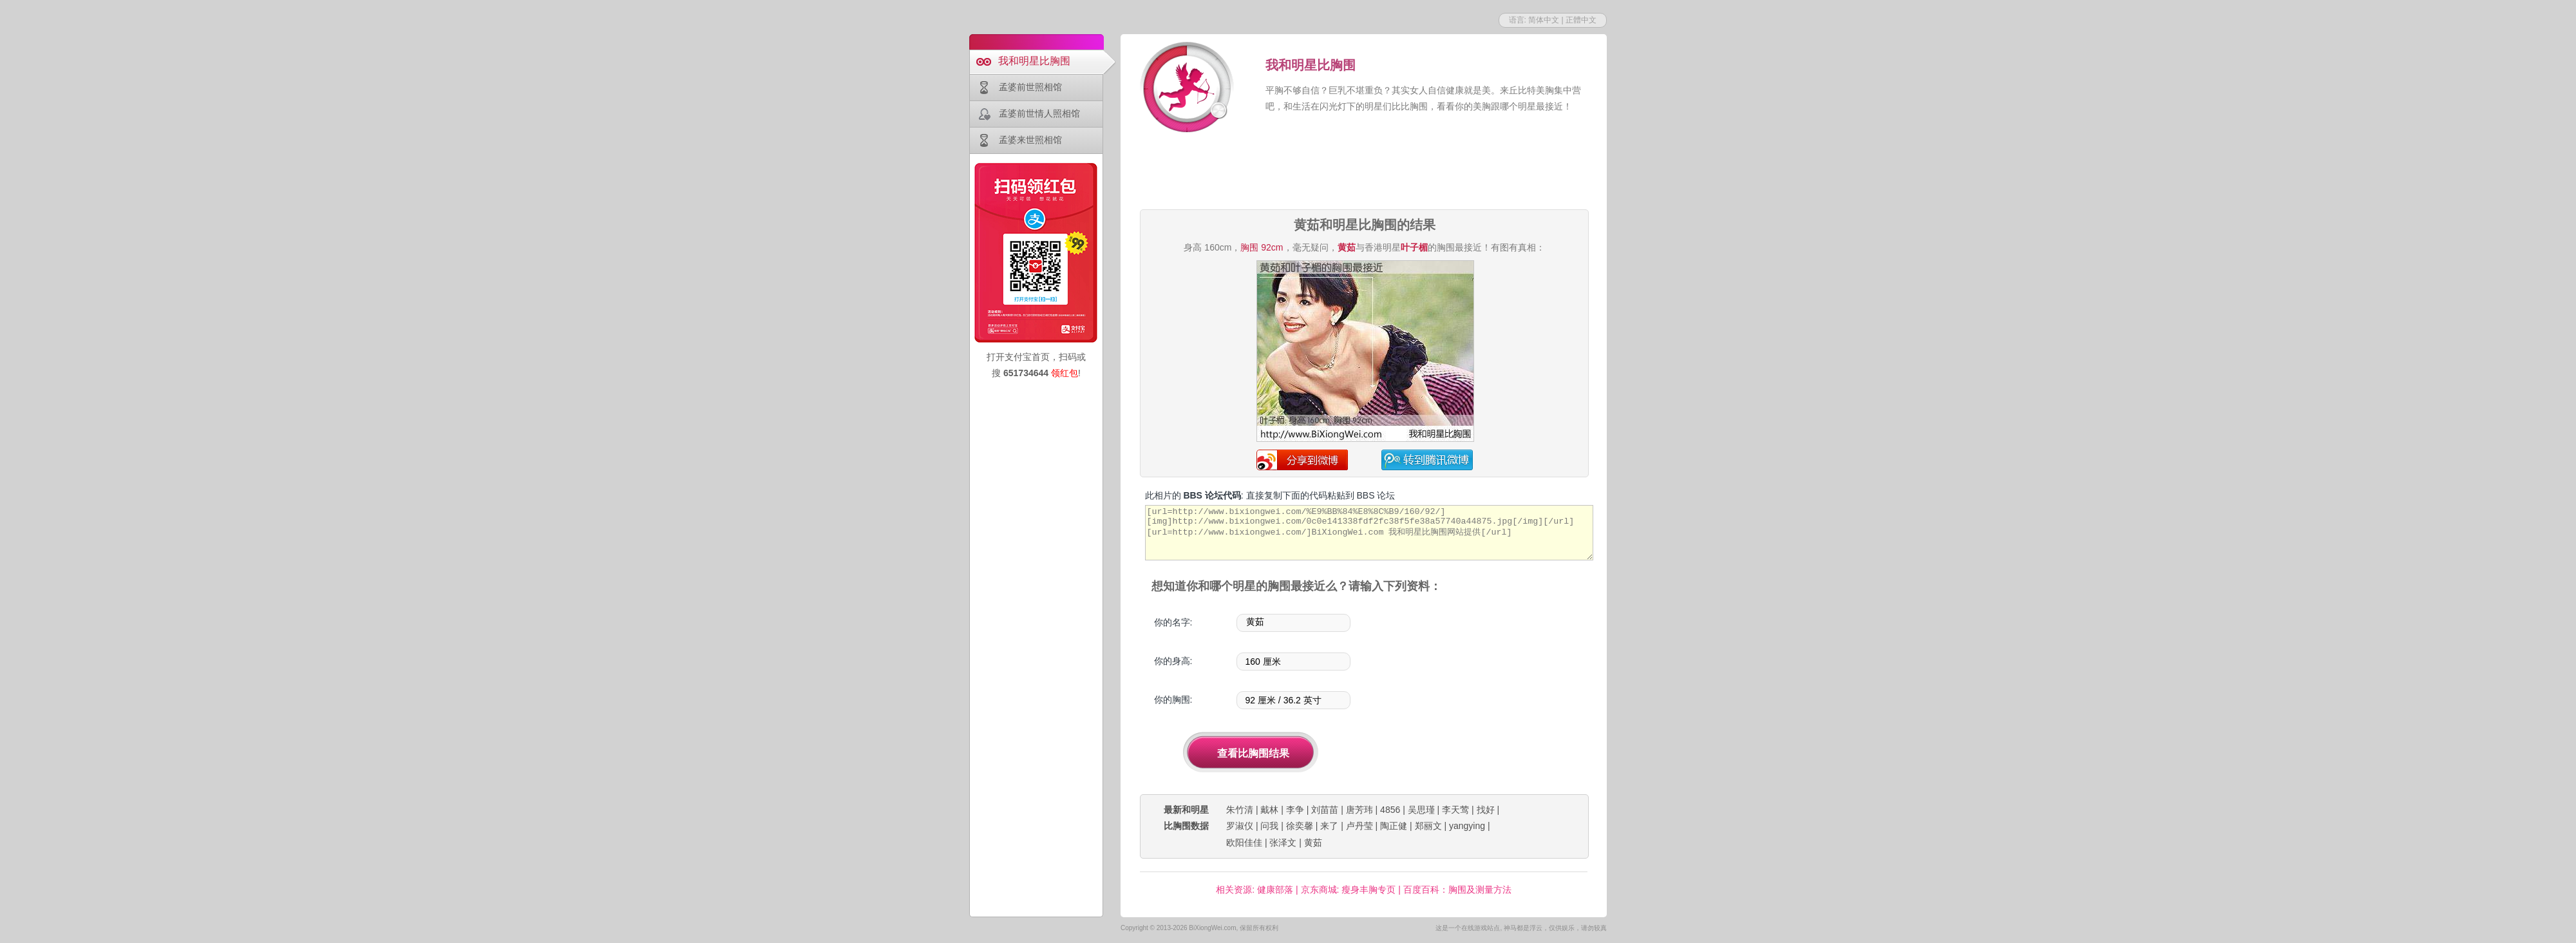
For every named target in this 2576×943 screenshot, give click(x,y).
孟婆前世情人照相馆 (1039, 113)
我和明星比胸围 (1034, 60)
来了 (1329, 826)
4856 (1390, 810)
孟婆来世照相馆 (1030, 140)
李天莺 (1455, 810)
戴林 (1269, 810)
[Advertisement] (1364, 173)
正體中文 (1581, 19)
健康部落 (1275, 889)
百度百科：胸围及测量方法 (1457, 889)
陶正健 (1393, 826)
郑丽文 (1428, 826)
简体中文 (1543, 19)
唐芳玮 (1359, 810)
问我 (1269, 826)
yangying (1467, 826)
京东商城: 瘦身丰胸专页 (1348, 889)
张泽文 (1282, 842)
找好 (1486, 810)
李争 (1295, 810)
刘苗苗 (1324, 810)
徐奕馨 (1299, 826)
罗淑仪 (1239, 826)
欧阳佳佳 (1244, 842)
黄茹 (1313, 842)
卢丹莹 (1359, 826)
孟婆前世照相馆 (1030, 87)
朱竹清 (1239, 810)
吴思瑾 (1421, 810)
